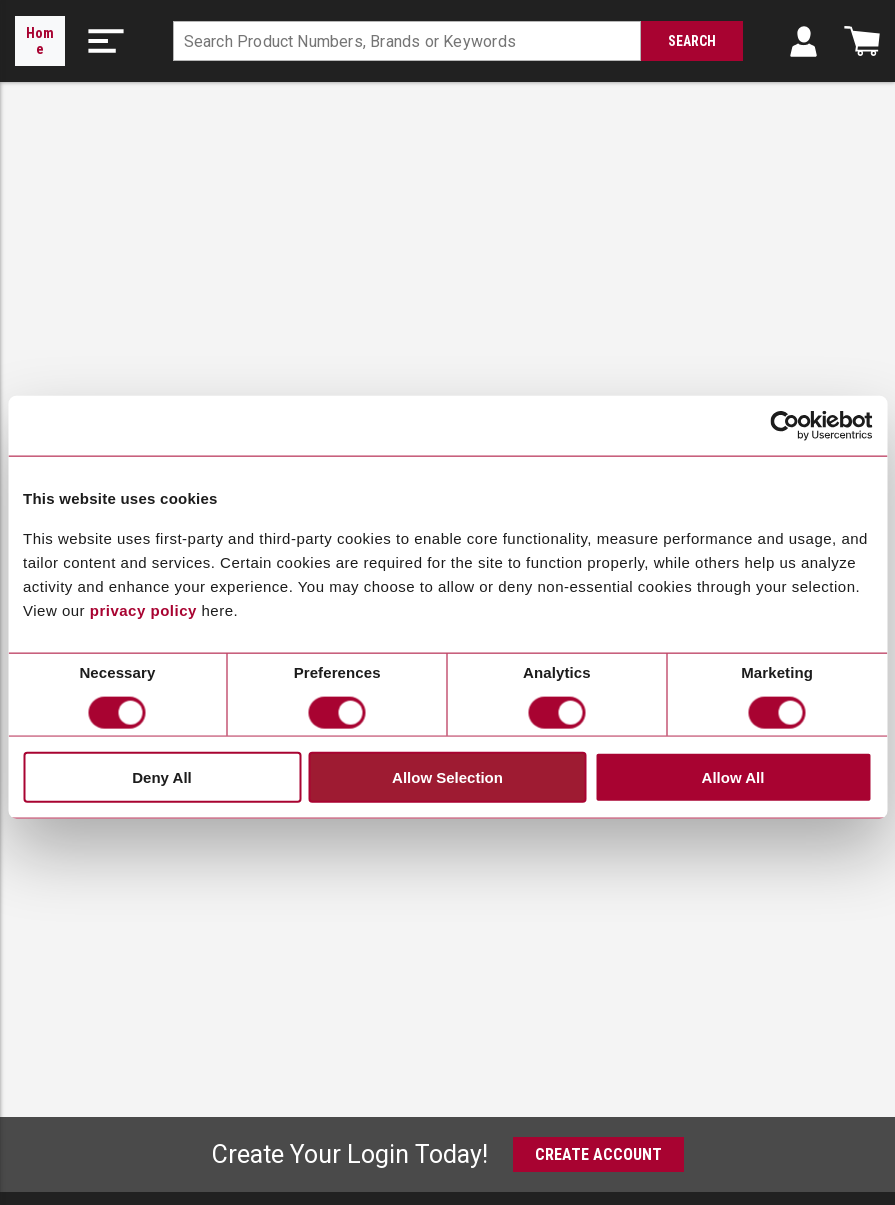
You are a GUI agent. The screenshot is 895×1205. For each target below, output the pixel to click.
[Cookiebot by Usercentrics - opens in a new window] (784, 426)
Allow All (733, 776)
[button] (106, 41)
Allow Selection (447, 776)
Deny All (161, 776)
